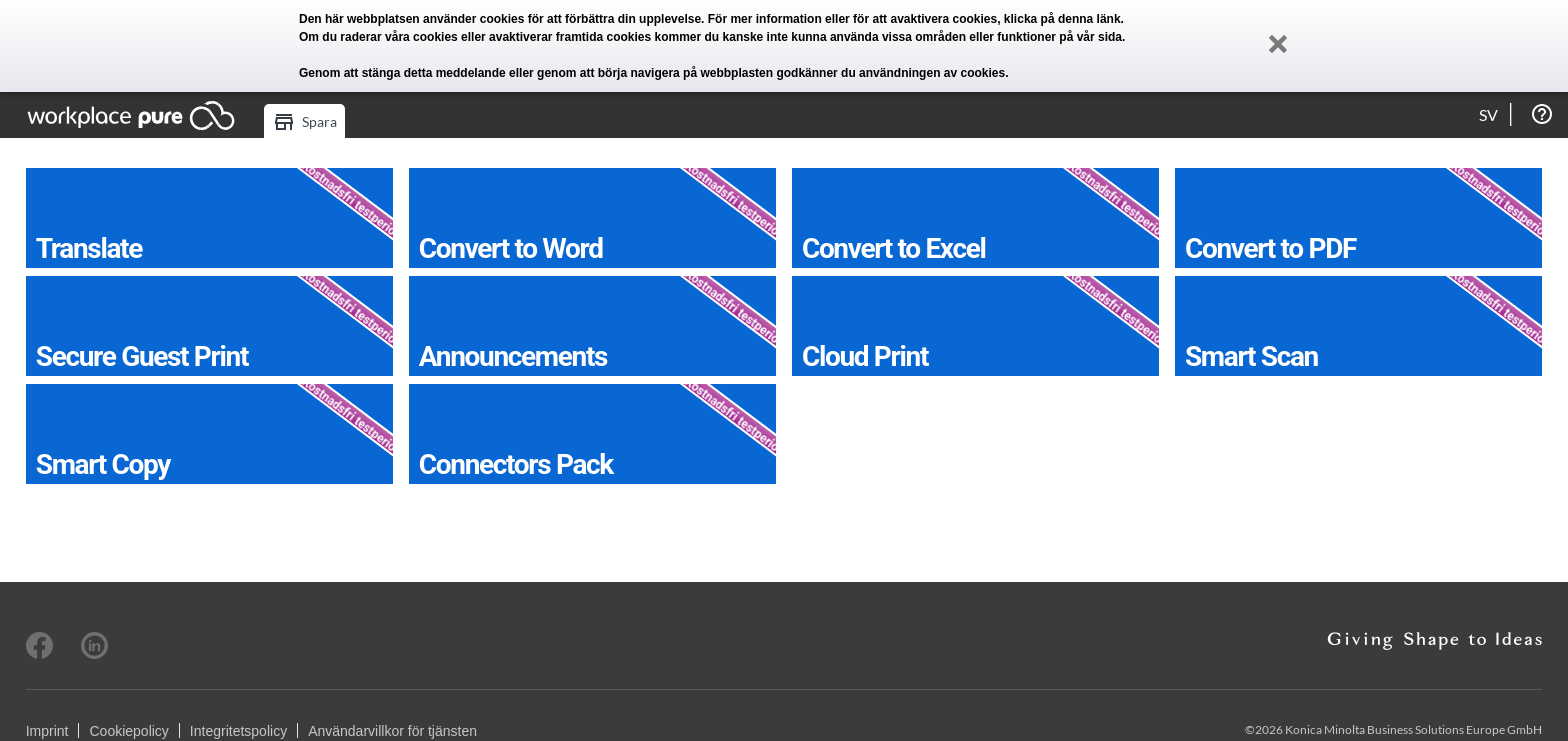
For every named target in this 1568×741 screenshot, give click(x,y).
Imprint (47, 731)
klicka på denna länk (1062, 19)
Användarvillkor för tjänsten (392, 731)
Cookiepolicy (128, 731)
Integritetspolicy (238, 731)
